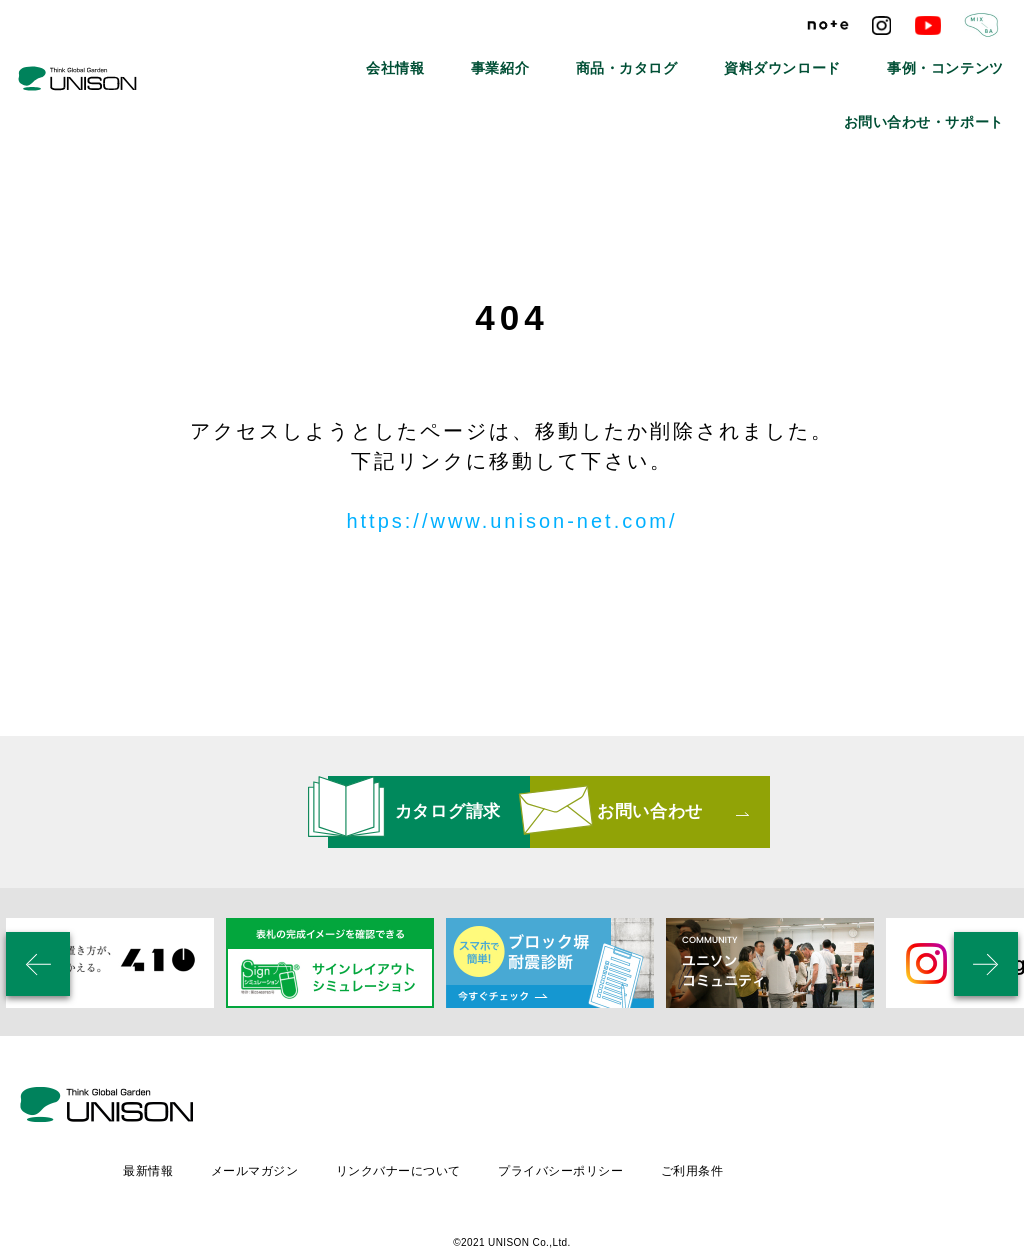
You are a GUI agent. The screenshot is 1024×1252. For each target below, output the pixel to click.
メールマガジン (424, 1109)
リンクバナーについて (570, 1109)
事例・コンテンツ (793, 60)
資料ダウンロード (659, 60)
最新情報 (316, 1109)
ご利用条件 (869, 1109)
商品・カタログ (531, 60)
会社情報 (338, 60)
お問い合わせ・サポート (943, 60)
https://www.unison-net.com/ (511, 521)
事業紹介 (426, 60)
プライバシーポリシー (735, 1109)
